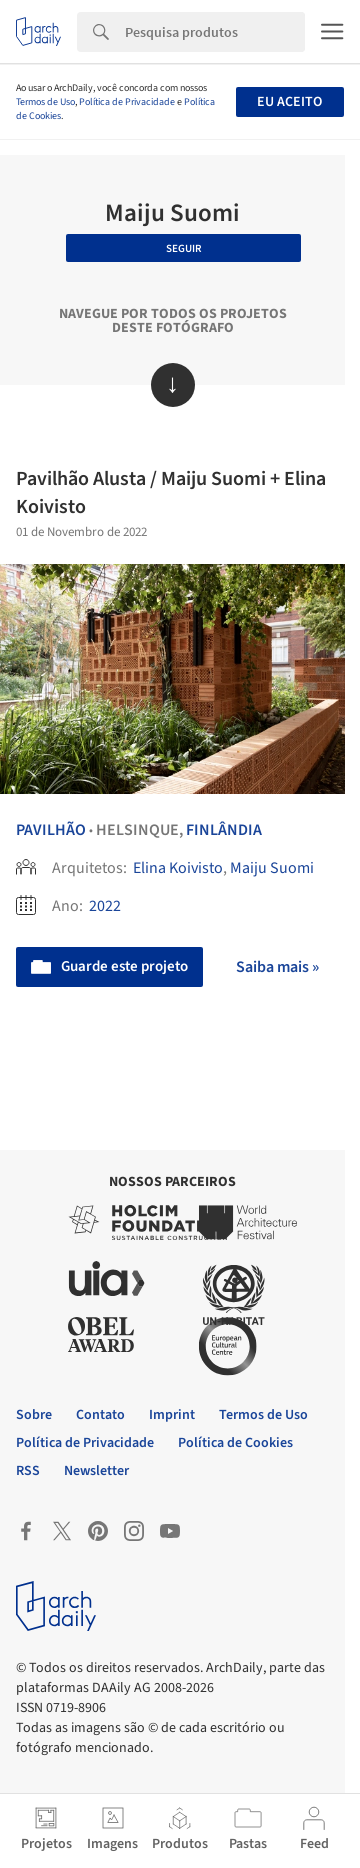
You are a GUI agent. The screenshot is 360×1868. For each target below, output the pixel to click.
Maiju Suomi (272, 868)
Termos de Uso (45, 102)
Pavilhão (51, 830)
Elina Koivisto (178, 868)
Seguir (184, 248)
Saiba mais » (277, 967)
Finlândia (224, 830)
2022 (105, 906)
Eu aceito (289, 102)
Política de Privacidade (127, 102)
